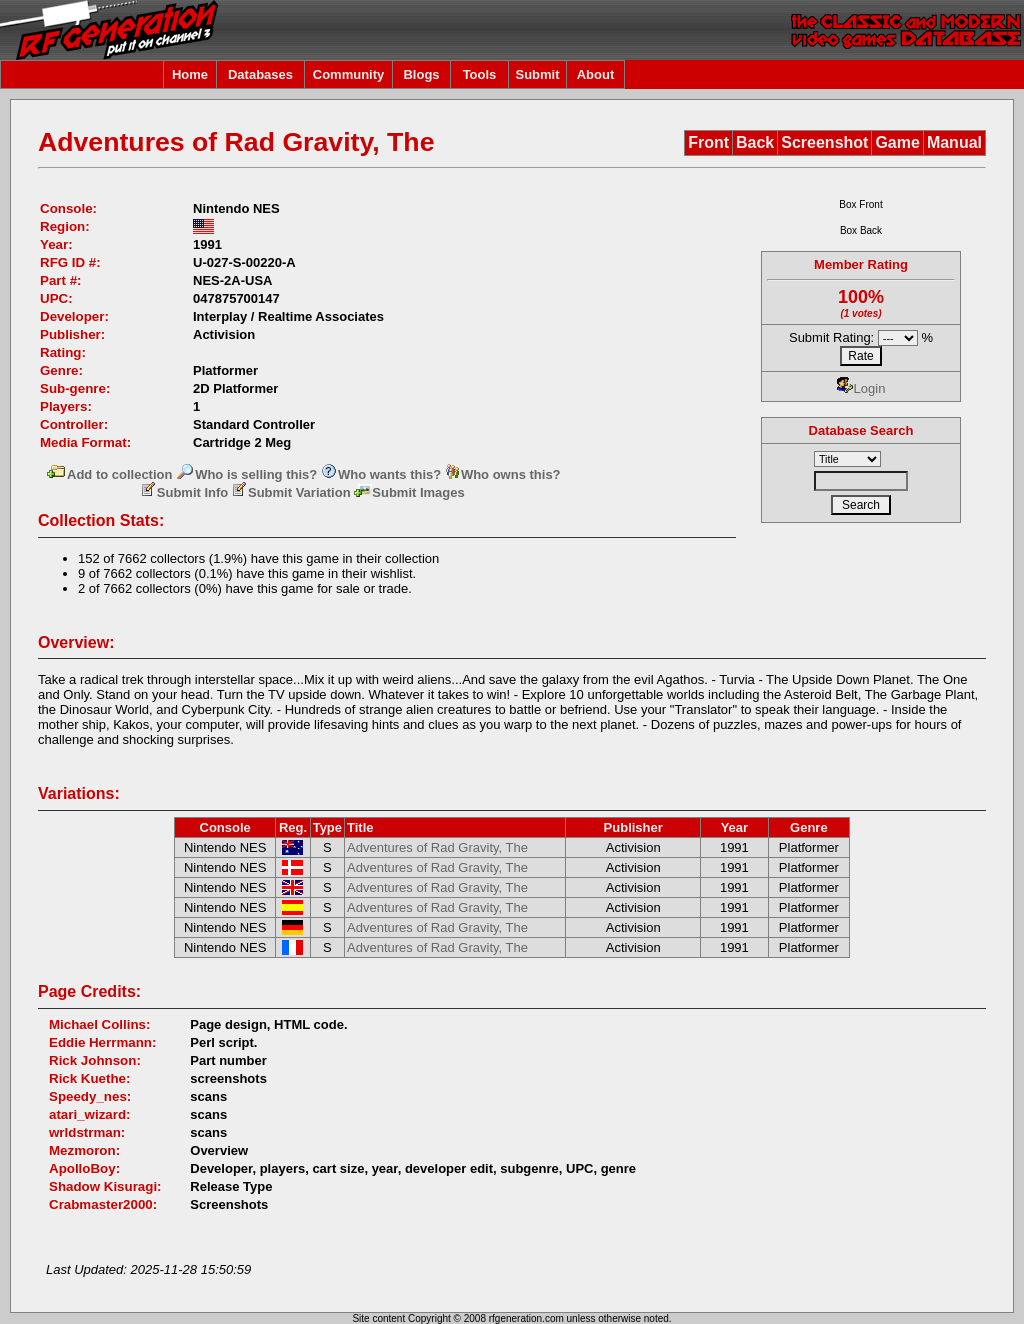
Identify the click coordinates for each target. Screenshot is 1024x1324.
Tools (480, 74)
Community (349, 74)
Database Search (861, 430)
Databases (260, 74)
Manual (954, 142)
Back (755, 142)
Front (708, 142)
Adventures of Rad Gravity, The (437, 847)
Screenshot (824, 142)
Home (190, 74)
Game (897, 142)
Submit (537, 74)
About (596, 74)
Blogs (421, 74)
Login (861, 388)
